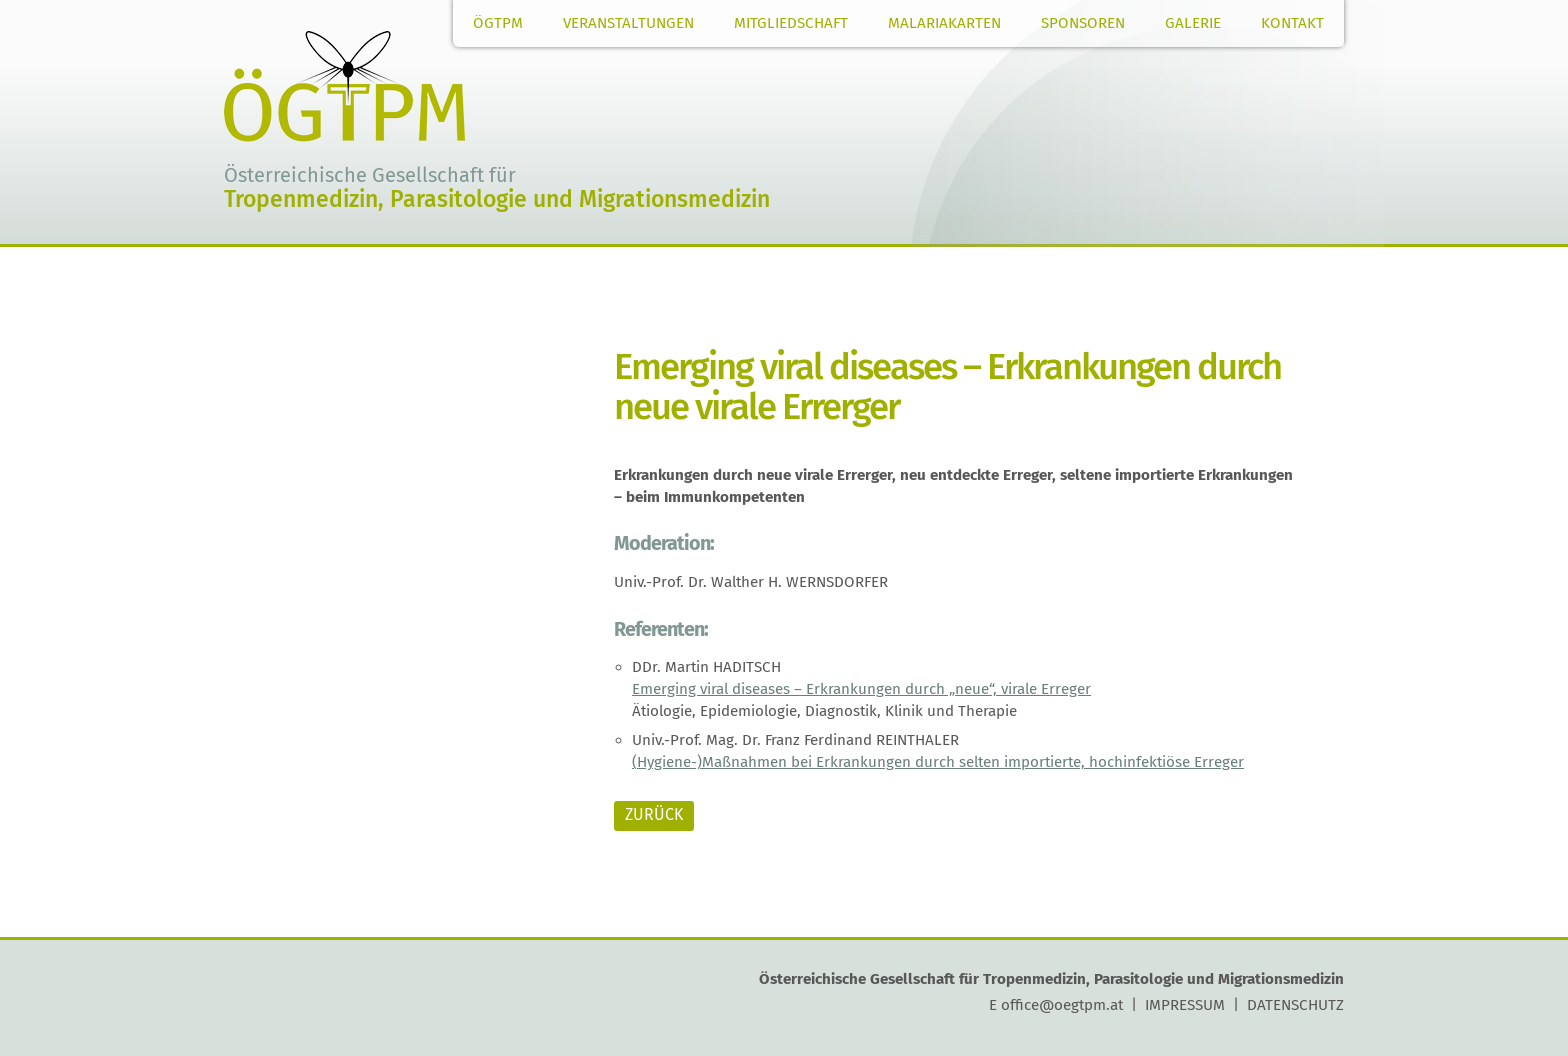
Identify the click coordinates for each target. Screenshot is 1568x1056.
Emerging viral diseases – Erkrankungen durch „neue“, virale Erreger (861, 689)
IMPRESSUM (1185, 1005)
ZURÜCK (654, 814)
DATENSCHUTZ (1295, 1005)
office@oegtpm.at (1062, 1005)
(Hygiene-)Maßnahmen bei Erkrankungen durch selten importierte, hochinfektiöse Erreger (938, 762)
